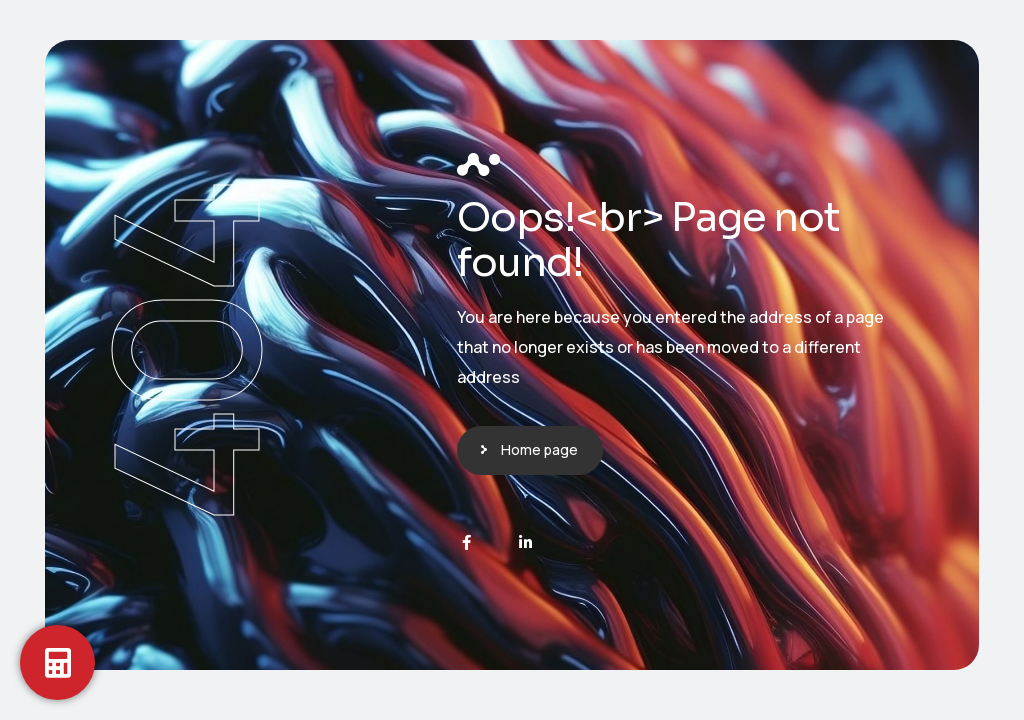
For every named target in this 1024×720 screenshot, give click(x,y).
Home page (539, 449)
